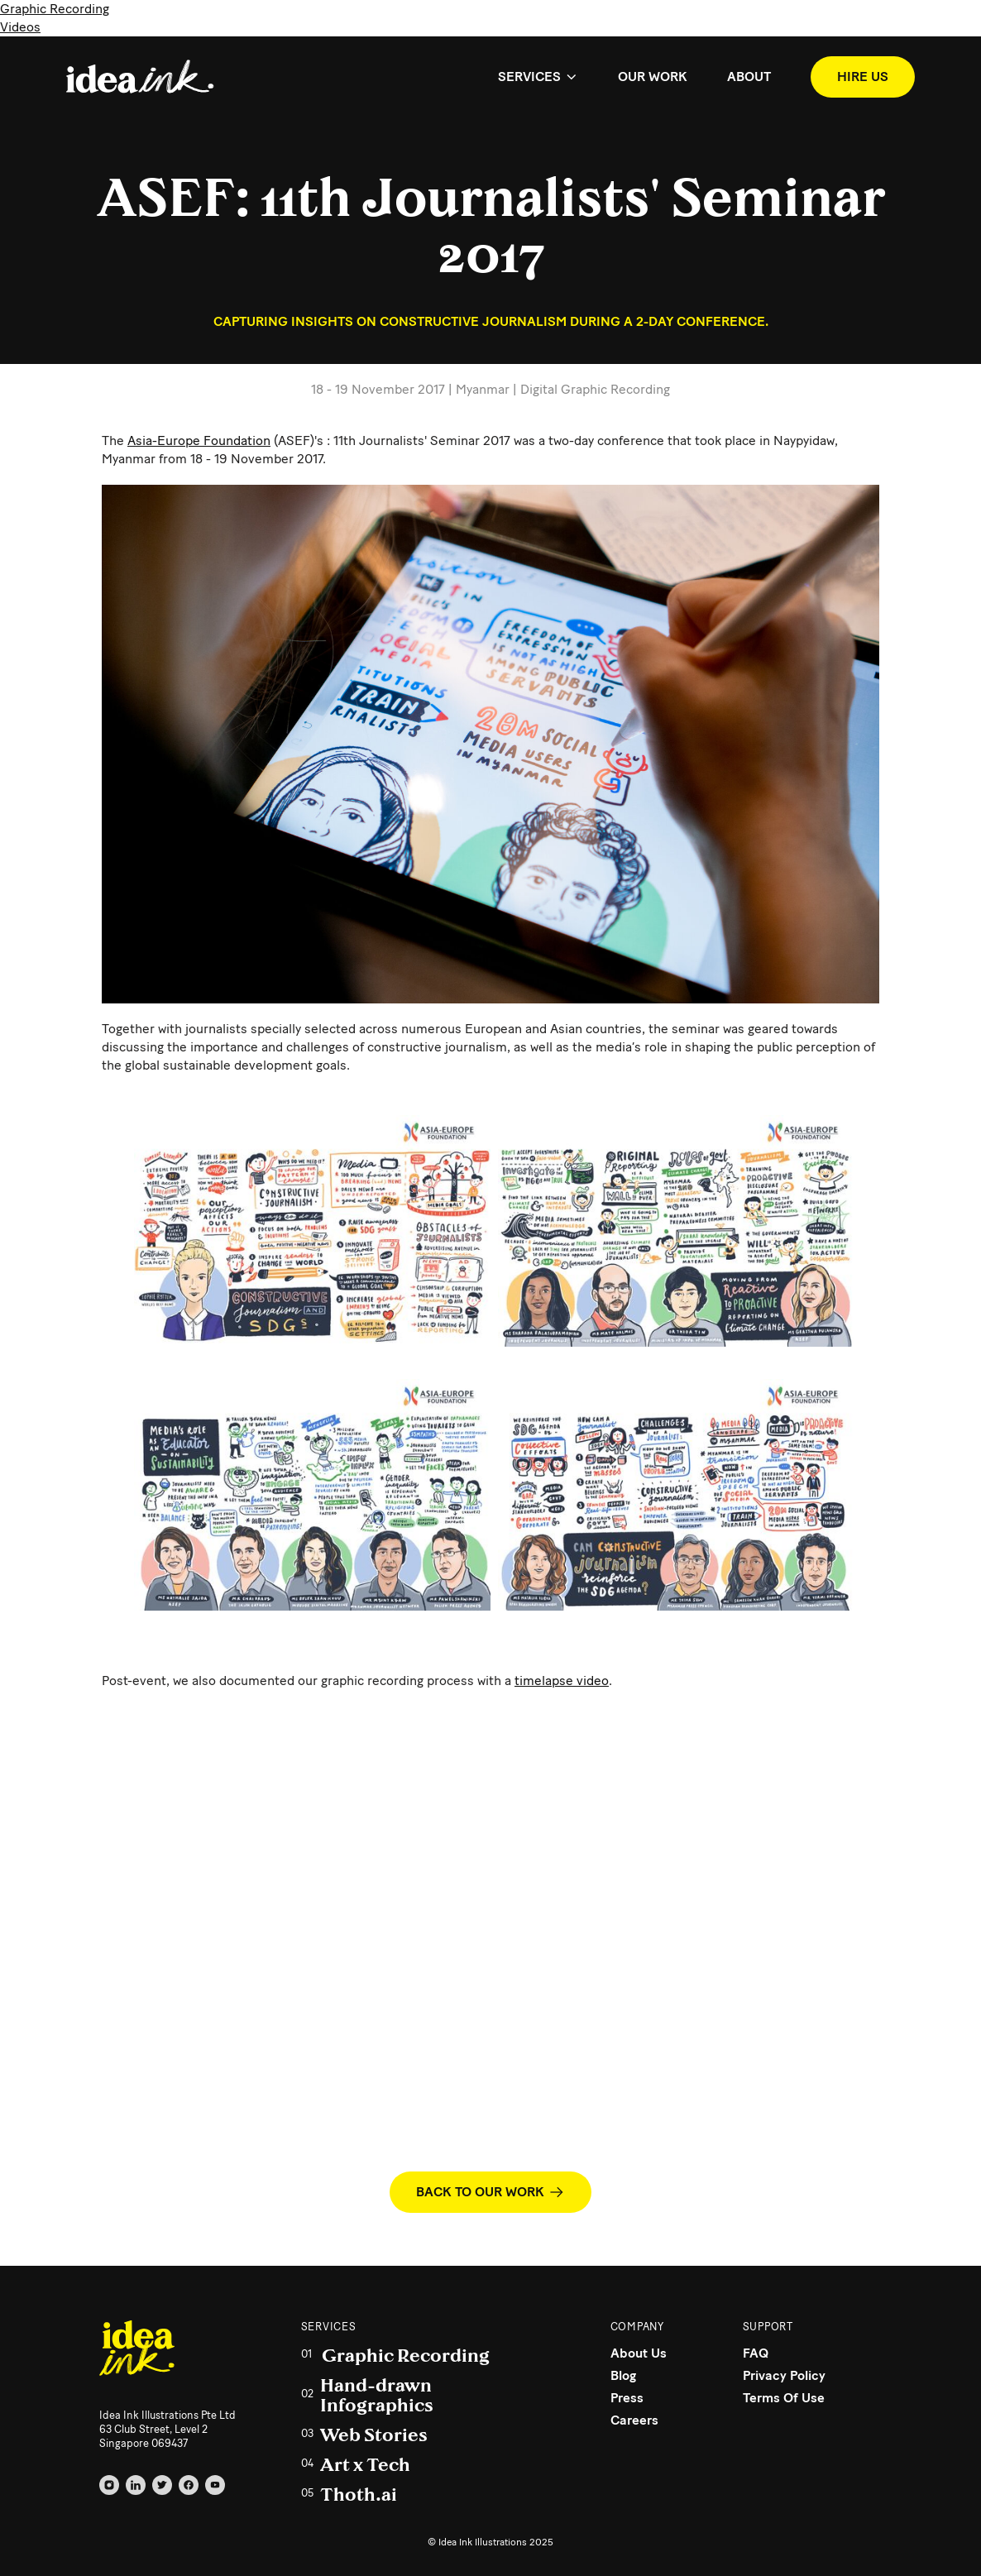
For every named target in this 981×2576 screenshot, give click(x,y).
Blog (623, 2375)
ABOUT (749, 76)
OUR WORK (652, 76)
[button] (538, 77)
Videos (20, 27)
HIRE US (862, 76)
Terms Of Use (784, 2398)
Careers (634, 2420)
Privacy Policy (784, 2375)
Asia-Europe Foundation (198, 440)
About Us (638, 2353)
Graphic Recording (54, 9)
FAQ (755, 2353)
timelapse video (561, 1680)
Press (627, 2398)
